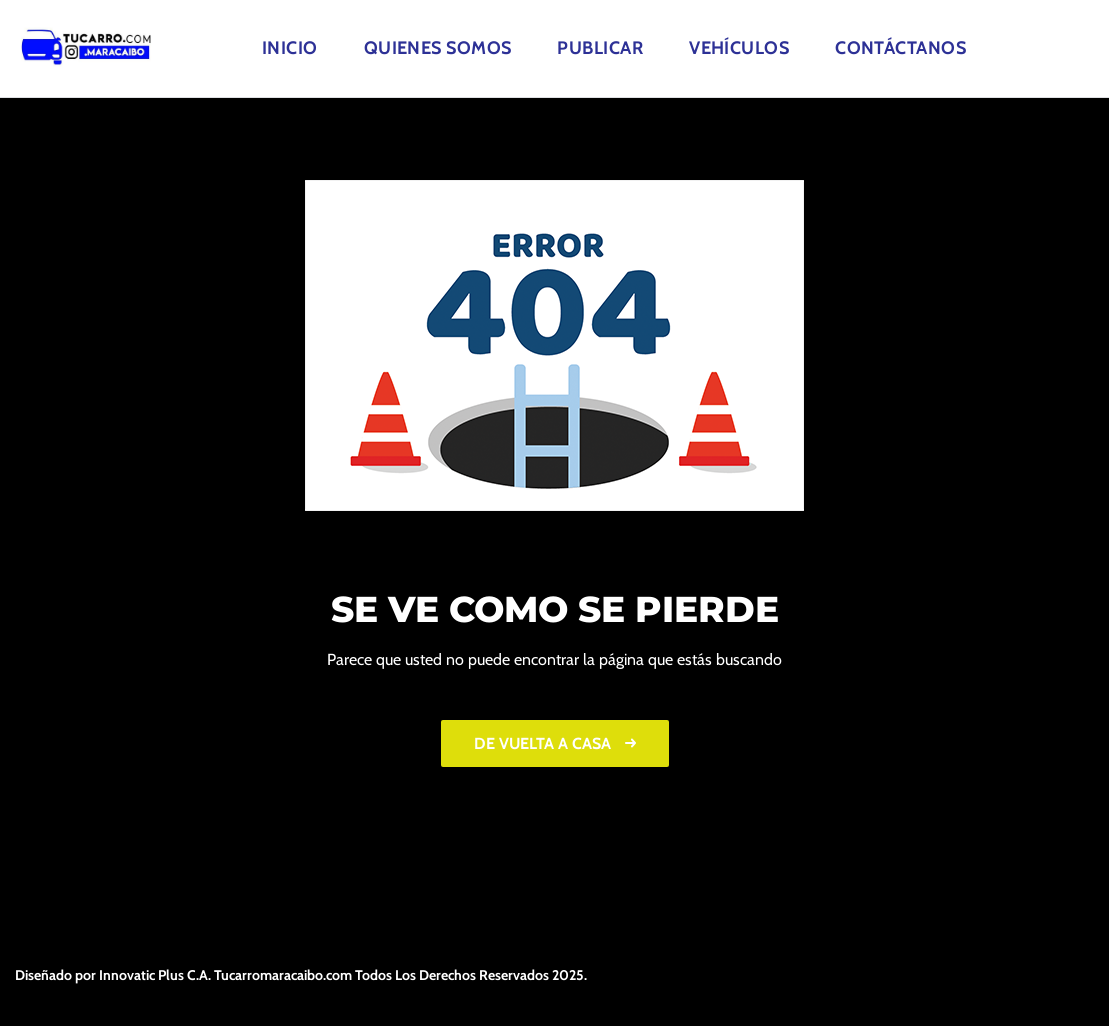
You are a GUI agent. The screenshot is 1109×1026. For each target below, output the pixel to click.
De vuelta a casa (555, 743)
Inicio (290, 48)
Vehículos (739, 48)
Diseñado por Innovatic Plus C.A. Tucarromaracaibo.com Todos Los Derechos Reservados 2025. (301, 975)
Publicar (600, 48)
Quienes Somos (438, 48)
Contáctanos (900, 48)
